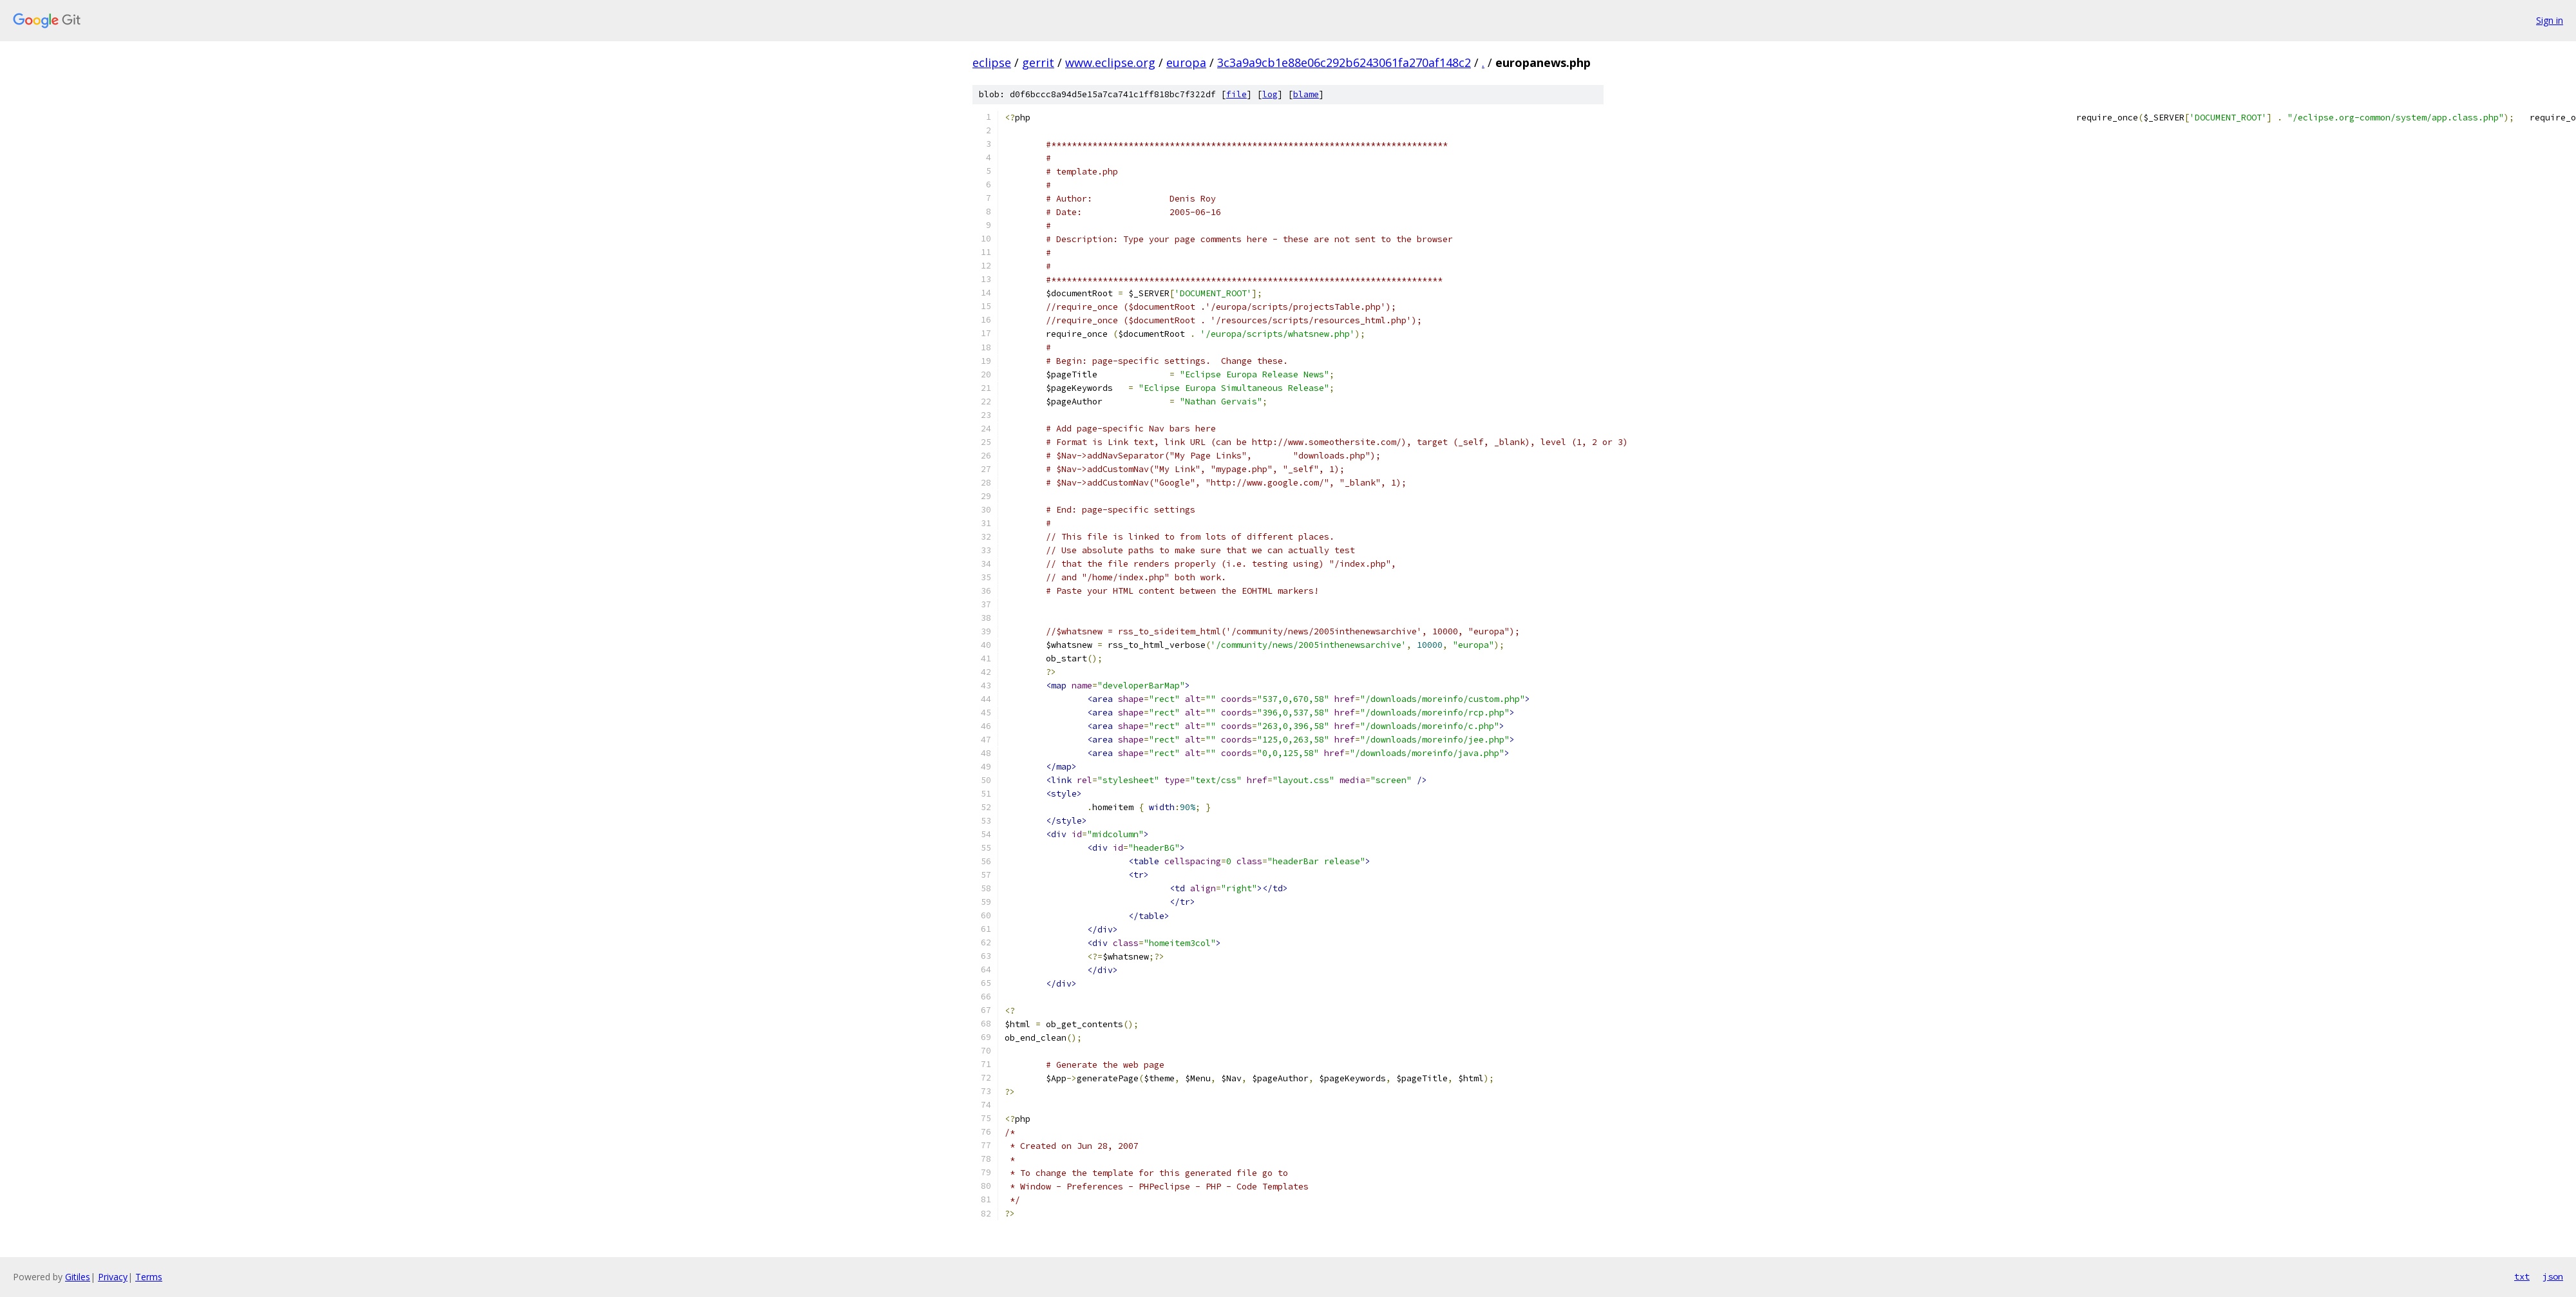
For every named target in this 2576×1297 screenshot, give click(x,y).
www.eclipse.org (1110, 62)
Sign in (2549, 20)
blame (1306, 94)
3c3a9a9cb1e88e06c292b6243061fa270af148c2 (1344, 62)
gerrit (1038, 62)
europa (1186, 62)
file (1236, 94)
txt (2522, 1276)
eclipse (991, 62)
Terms (148, 1277)
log (1270, 94)
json (2553, 1276)
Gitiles (77, 1277)
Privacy (113, 1277)
